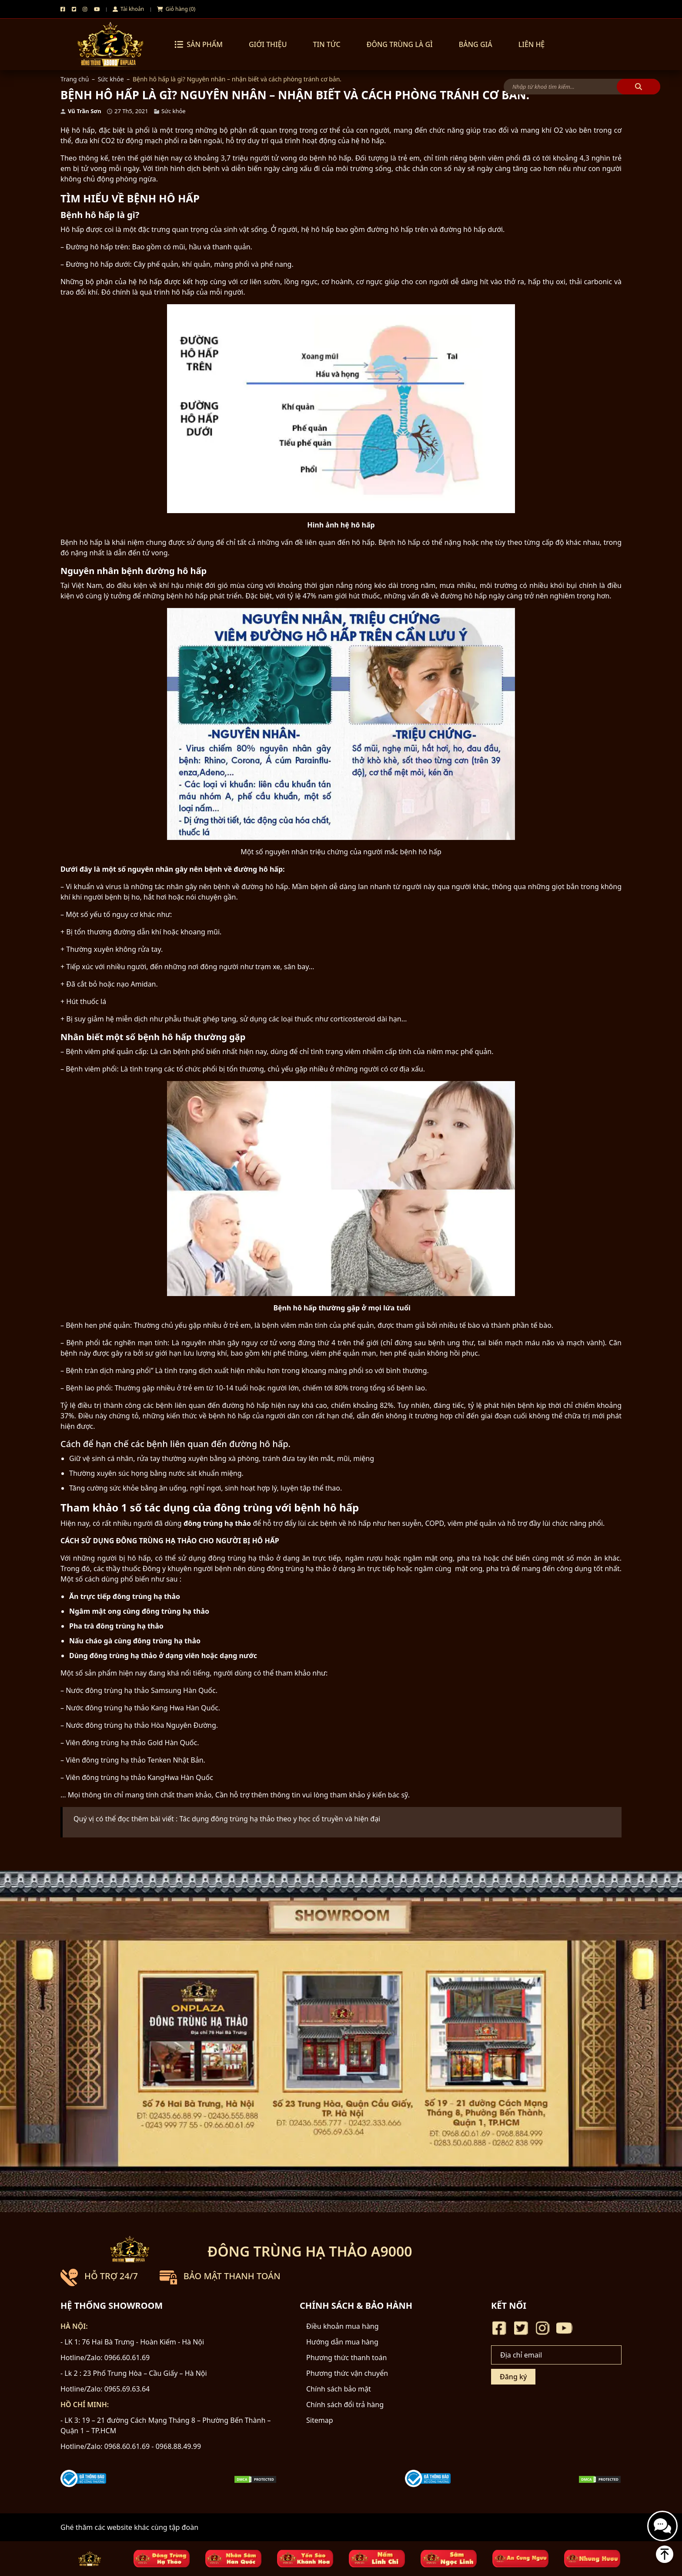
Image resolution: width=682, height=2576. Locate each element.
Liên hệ (531, 44)
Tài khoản (128, 9)
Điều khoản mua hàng (342, 2326)
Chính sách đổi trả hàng (345, 2404)
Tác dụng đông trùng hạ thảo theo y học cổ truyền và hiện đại (279, 1819)
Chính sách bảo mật (338, 2389)
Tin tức (326, 44)
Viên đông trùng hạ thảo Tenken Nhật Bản (134, 1760)
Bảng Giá (475, 44)
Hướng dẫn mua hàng (342, 2342)
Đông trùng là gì (400, 44)
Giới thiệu (268, 44)
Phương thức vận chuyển (347, 2373)
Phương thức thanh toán (346, 2357)
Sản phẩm (198, 44)
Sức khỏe (111, 79)
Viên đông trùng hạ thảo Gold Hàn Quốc (131, 1742)
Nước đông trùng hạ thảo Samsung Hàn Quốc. (141, 1690)
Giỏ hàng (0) (176, 9)
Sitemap (319, 2420)
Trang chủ (74, 79)
